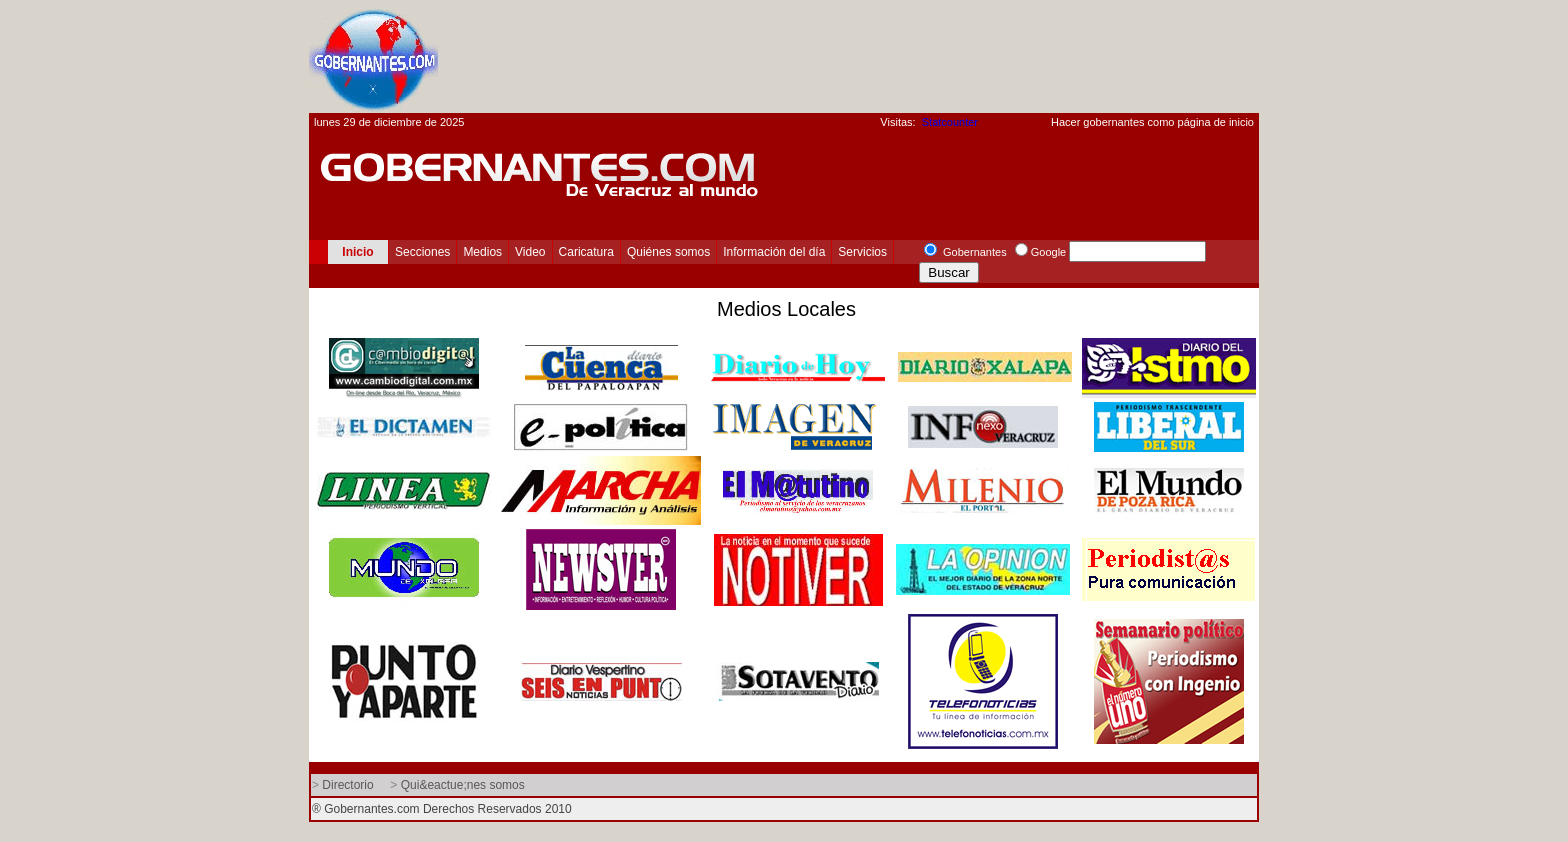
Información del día (774, 252)
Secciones (422, 252)
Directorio (347, 785)
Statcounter (950, 122)
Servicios (862, 252)
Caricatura (586, 252)
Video (530, 252)
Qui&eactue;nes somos (463, 785)
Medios (482, 252)
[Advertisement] (895, 56)
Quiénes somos (668, 252)
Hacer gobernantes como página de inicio (1152, 122)
